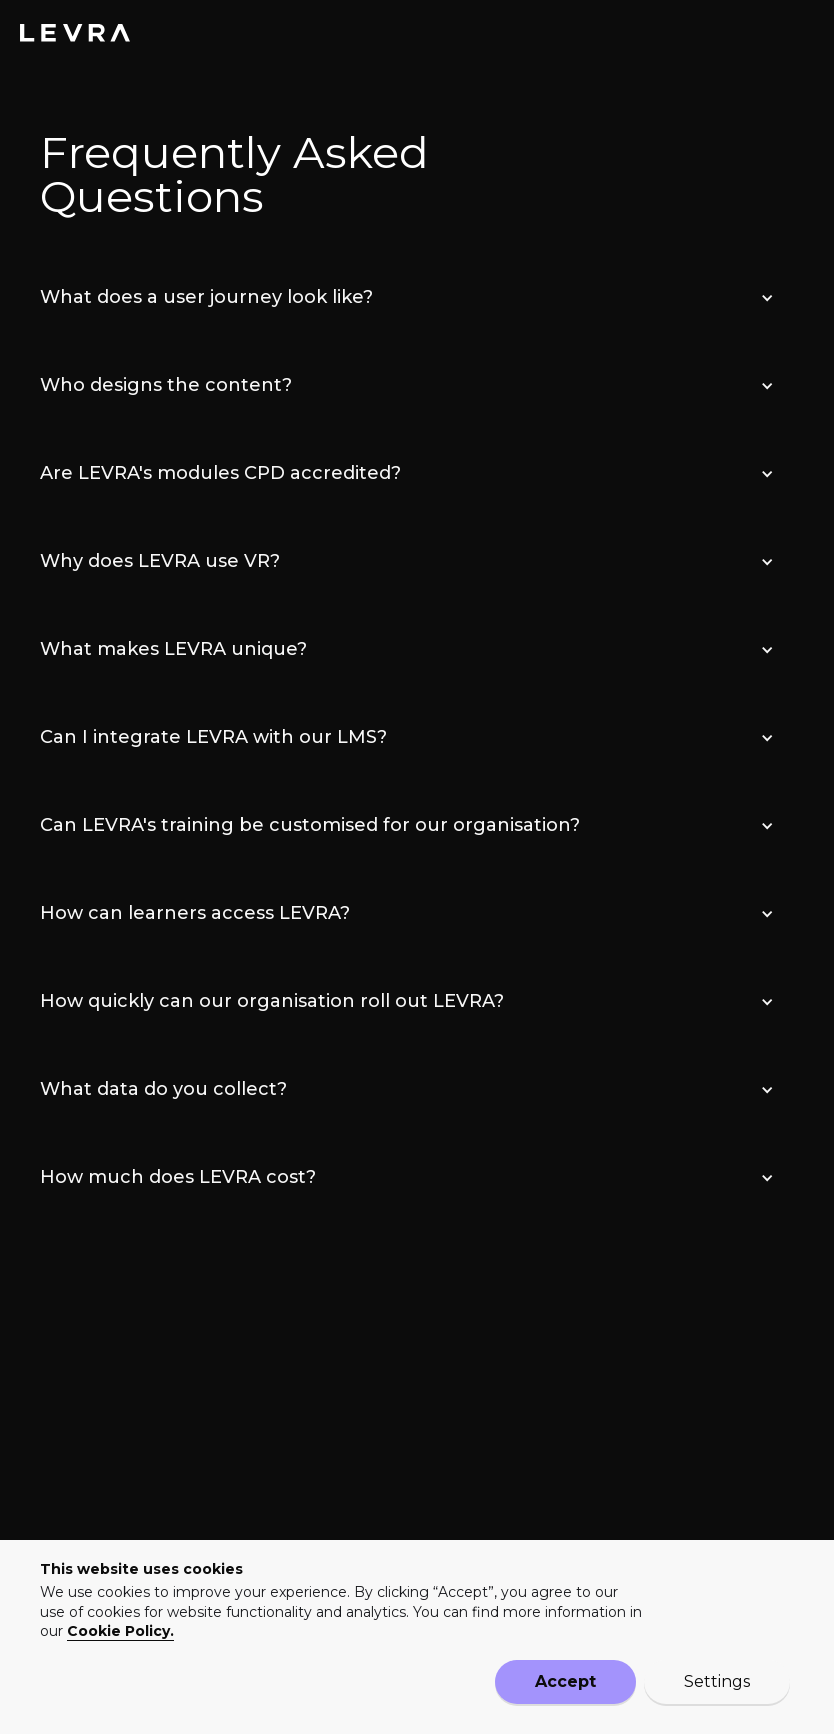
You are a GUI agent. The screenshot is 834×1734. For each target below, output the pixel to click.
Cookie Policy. (120, 1629)
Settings (717, 1681)
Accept (565, 1681)
